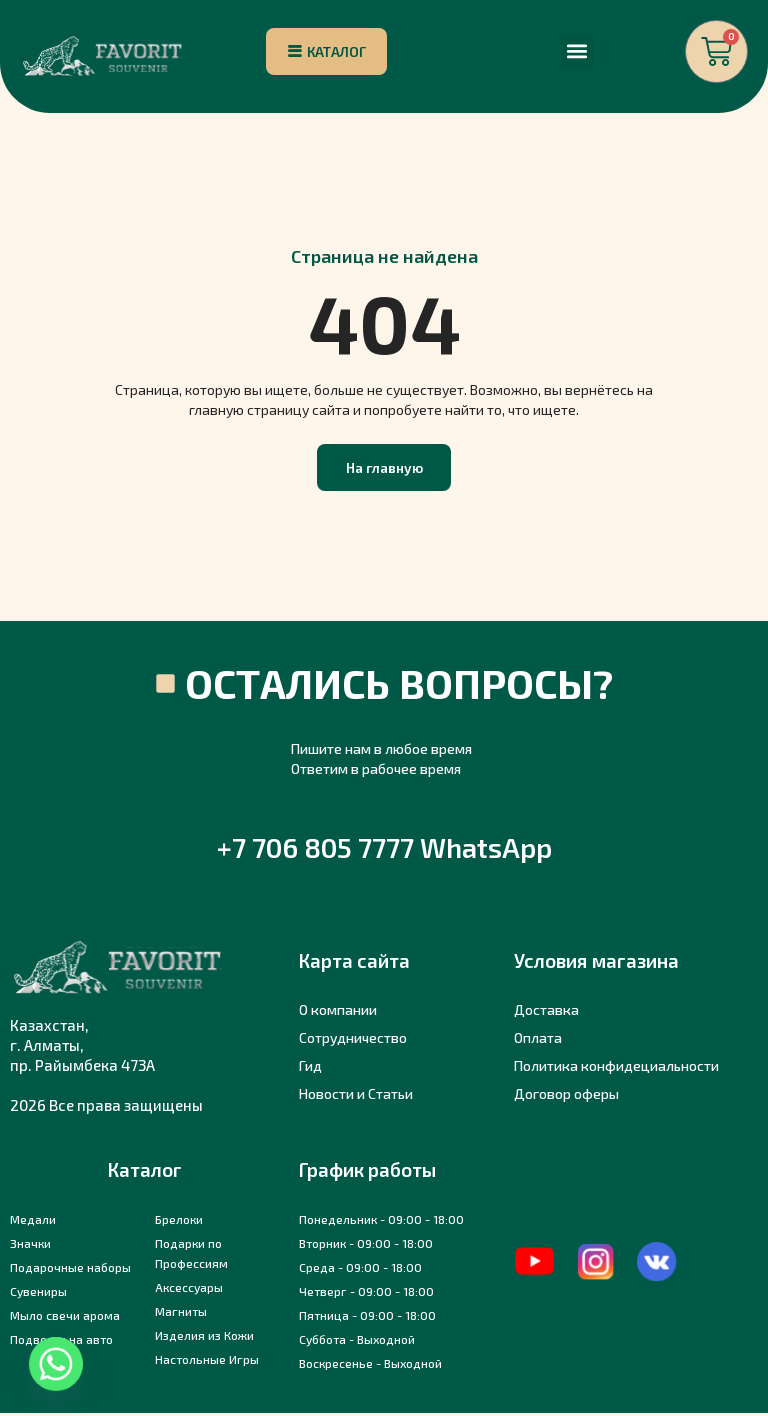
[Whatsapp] (56, 1364)
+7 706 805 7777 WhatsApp (384, 850)
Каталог (145, 1172)
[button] (577, 52)
